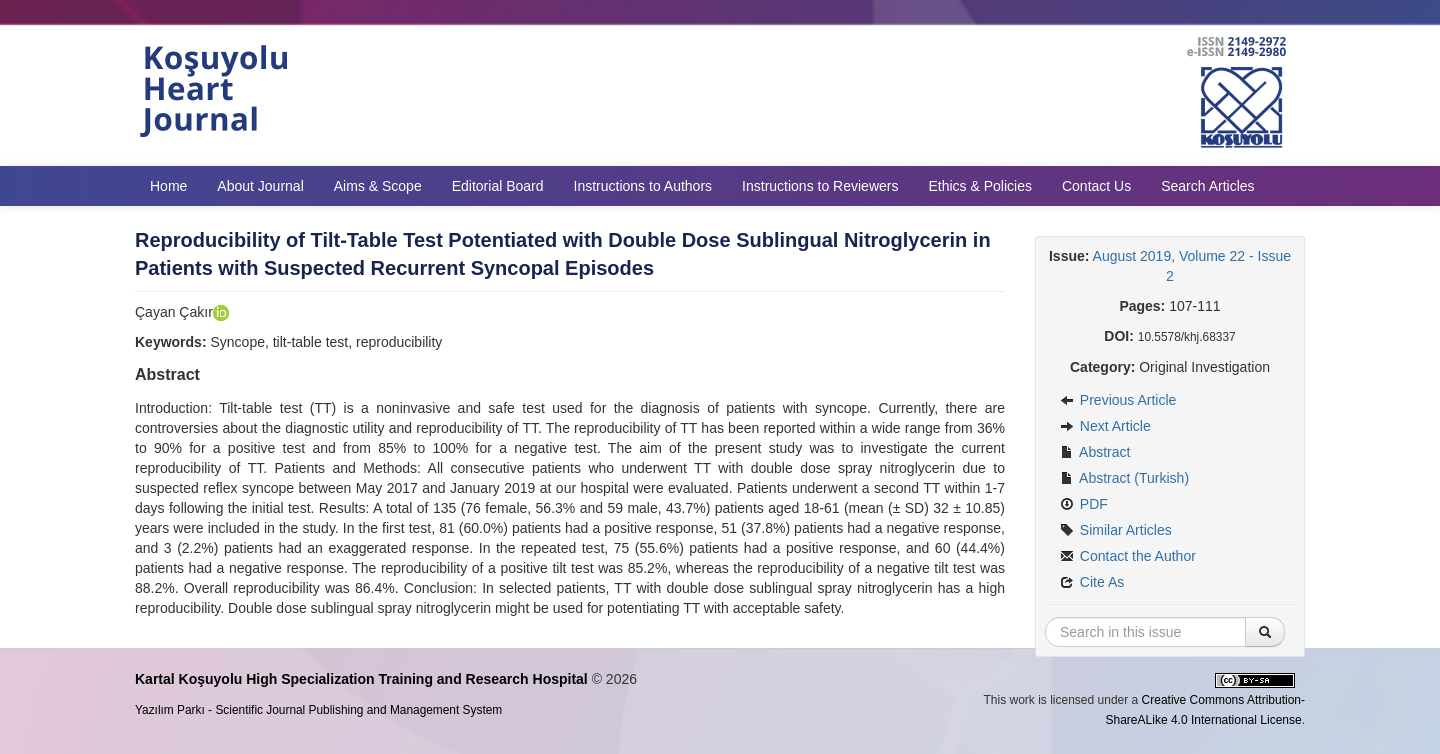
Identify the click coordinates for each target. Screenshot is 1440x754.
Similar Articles (1116, 530)
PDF (1084, 504)
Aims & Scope (378, 186)
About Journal (260, 186)
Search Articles (1207, 186)
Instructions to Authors (643, 186)
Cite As (1092, 582)
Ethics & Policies (979, 186)
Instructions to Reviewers (820, 186)
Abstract (1095, 452)
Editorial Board (498, 186)
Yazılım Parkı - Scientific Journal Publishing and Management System (318, 710)
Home (168, 186)
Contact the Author (1128, 556)
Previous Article (1118, 400)
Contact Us (1096, 186)
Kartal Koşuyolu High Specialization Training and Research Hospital (361, 679)
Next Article (1105, 426)
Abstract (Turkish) (1124, 478)
